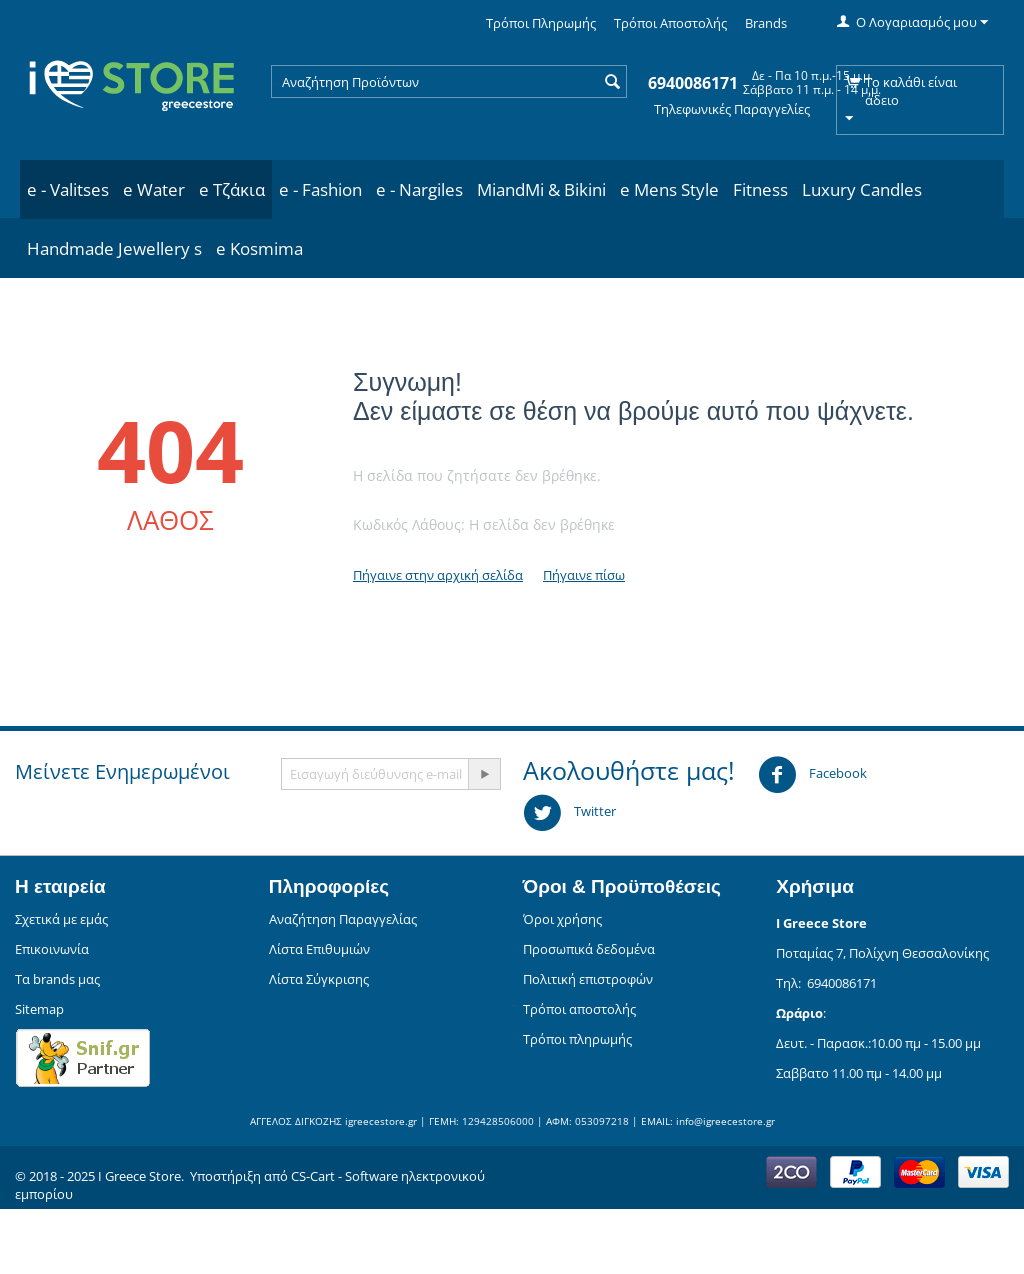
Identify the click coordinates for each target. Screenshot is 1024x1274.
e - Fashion (320, 189)
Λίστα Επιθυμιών (319, 949)
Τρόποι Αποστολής (670, 23)
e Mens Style (669, 189)
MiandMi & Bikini (541, 189)
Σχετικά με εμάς (61, 919)
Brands (766, 23)
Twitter (569, 813)
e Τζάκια (232, 189)
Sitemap (39, 1009)
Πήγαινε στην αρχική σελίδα (438, 575)
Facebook (812, 775)
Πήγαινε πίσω (584, 575)
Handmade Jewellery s (114, 248)
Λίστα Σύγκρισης (319, 979)
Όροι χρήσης (562, 919)
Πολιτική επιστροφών (588, 979)
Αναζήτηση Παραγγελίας (343, 919)
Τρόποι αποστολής (579, 1009)
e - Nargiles (419, 189)
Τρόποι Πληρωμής (541, 23)
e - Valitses (68, 189)
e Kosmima (259, 248)
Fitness (760, 189)
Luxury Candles (862, 189)
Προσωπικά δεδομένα (589, 949)
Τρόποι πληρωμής (577, 1039)
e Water (154, 189)
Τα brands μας (57, 979)
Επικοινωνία (52, 949)
